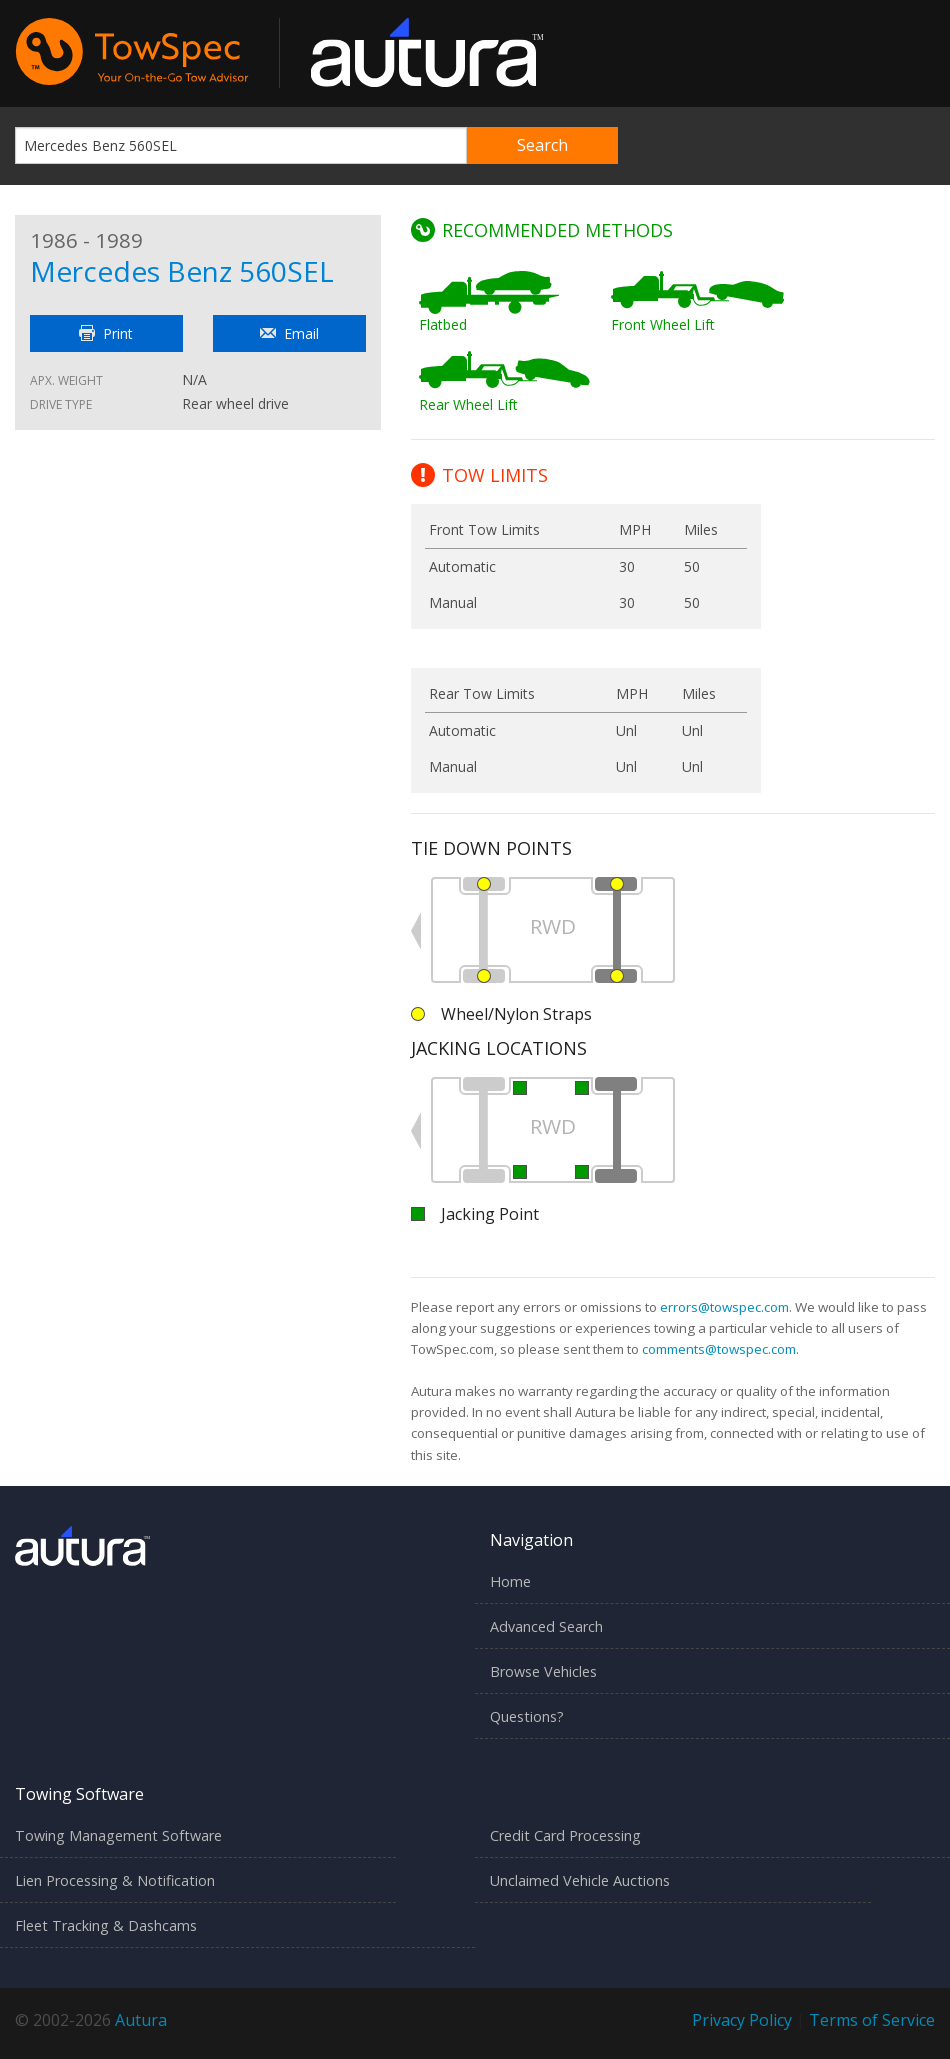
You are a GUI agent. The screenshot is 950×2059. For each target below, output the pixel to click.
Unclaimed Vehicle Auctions (580, 1880)
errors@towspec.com (724, 1307)
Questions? (527, 1716)
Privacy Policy (742, 2020)
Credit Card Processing (565, 1835)
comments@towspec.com (719, 1349)
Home (510, 1581)
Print (106, 333)
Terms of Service (872, 2020)
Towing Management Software (118, 1835)
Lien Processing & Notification (115, 1880)
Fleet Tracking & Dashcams (106, 1925)
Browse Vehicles (543, 1671)
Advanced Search (546, 1626)
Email (289, 333)
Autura (141, 2020)
